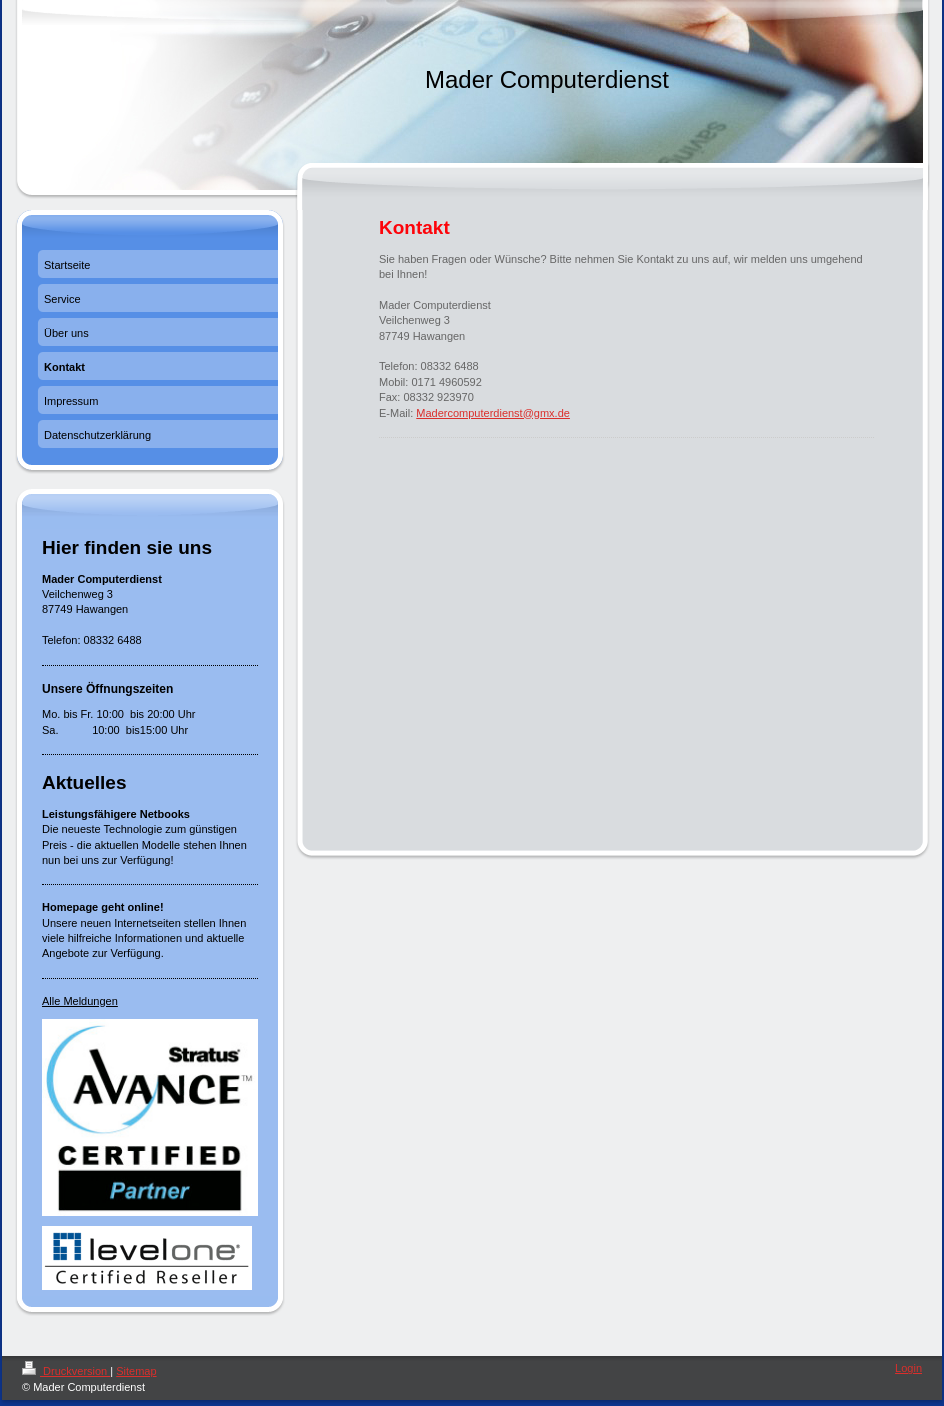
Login (908, 1368)
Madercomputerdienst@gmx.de (493, 413)
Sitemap (136, 1371)
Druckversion (66, 1371)
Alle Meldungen (80, 1001)
